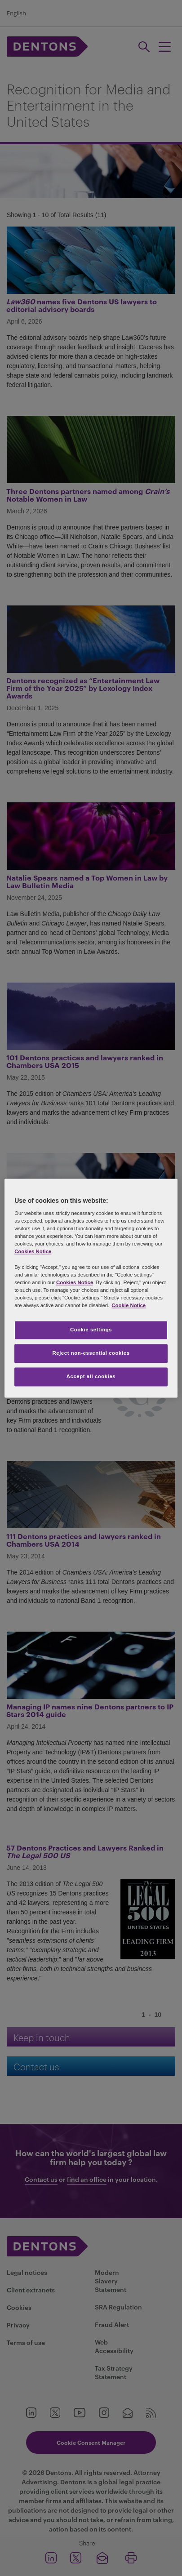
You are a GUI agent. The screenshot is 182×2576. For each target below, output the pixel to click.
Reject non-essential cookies (90, 1353)
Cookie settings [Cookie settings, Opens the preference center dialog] (91, 1329)
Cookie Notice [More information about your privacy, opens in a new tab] (128, 1305)
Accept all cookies (91, 1376)
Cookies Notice (32, 1252)
